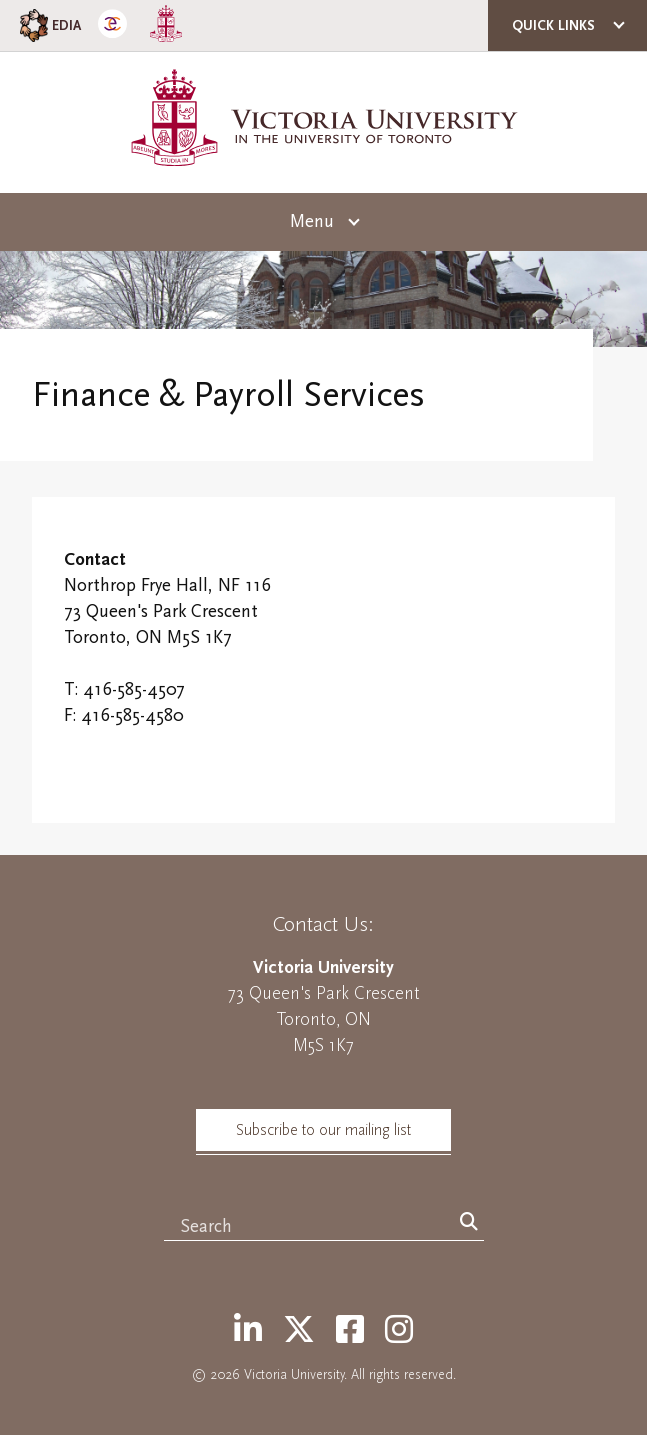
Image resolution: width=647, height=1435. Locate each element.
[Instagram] (399, 1331)
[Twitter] (299, 1331)
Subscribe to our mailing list (323, 1130)
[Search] (469, 1223)
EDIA (48, 25)
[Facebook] (350, 1331)
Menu (312, 221)
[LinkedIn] (248, 1331)
